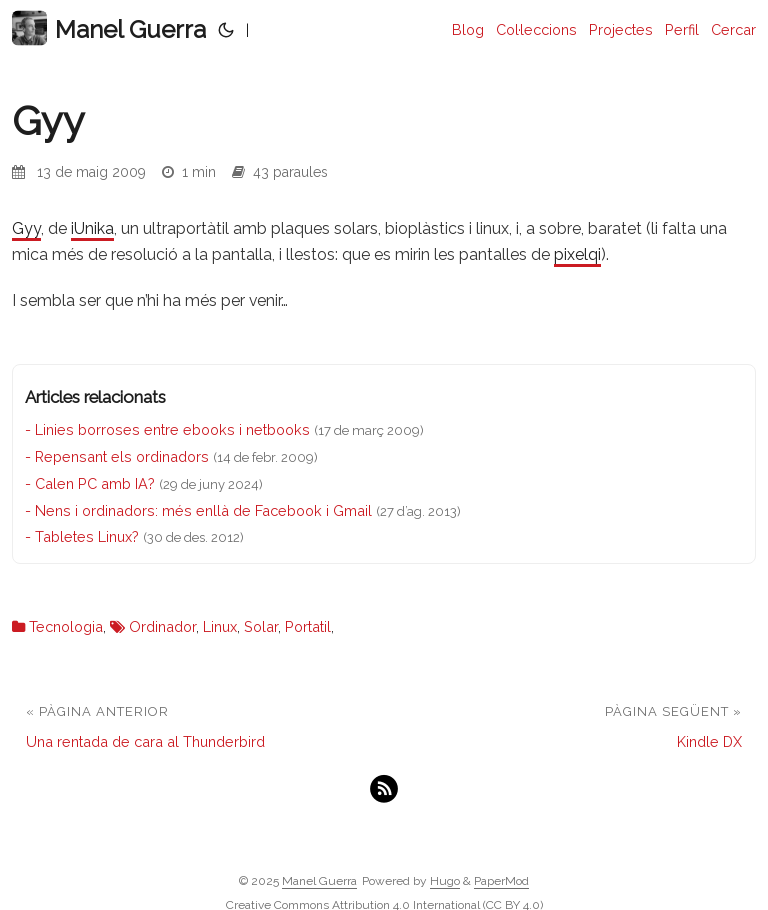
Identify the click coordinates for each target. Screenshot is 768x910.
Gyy (26, 228)
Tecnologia (66, 626)
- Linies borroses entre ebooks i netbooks (167, 429)
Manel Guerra (109, 28)
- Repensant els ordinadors (117, 456)
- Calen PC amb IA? (90, 483)
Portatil (308, 626)
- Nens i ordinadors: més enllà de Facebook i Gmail (198, 510)
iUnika (92, 228)
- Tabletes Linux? (82, 536)
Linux (220, 626)
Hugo (445, 881)
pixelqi (577, 254)
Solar (261, 626)
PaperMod (501, 881)
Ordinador (162, 626)
